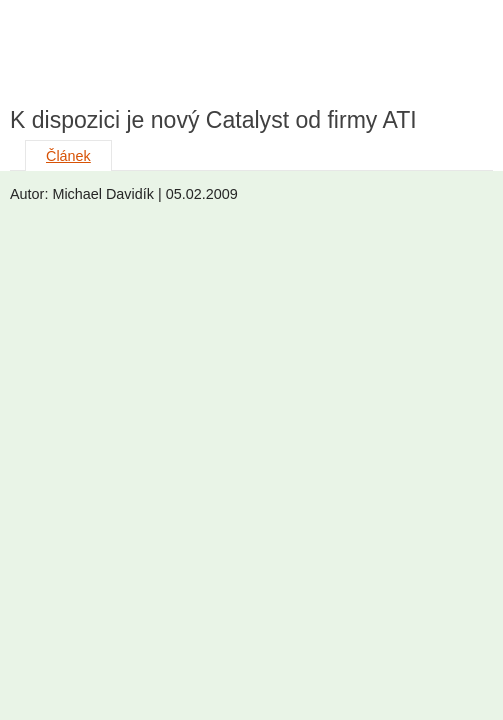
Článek (68, 156)
